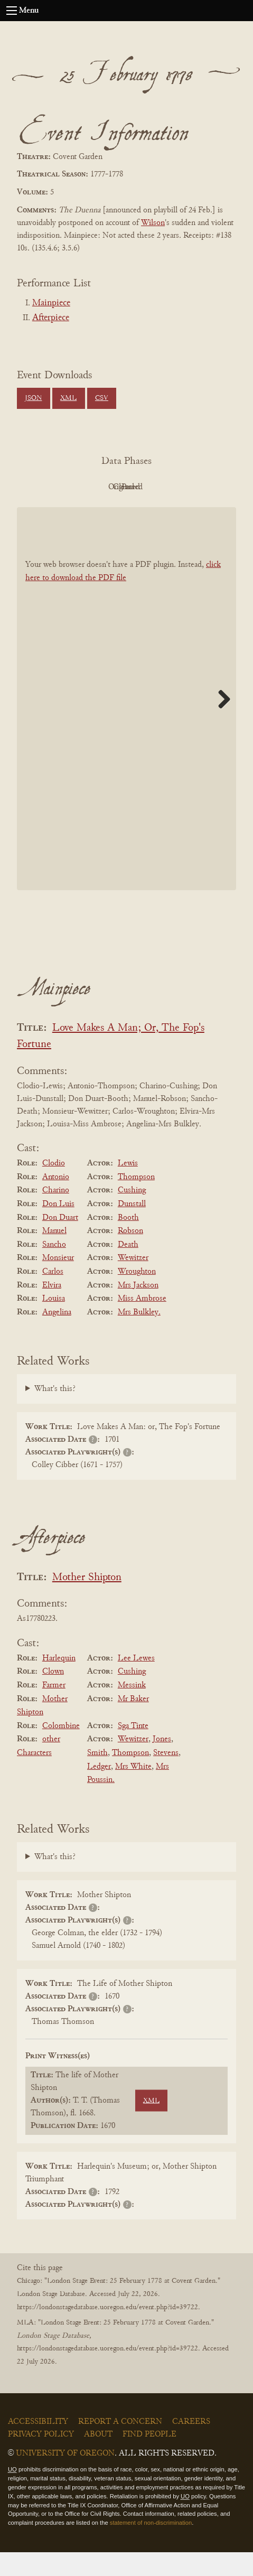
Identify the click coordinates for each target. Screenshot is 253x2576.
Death (128, 1268)
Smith (97, 1776)
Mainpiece (51, 303)
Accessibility (38, 2446)
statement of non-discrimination (151, 2546)
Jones (162, 1763)
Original (124, 487)
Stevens (166, 1776)
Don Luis (58, 1228)
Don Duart (60, 1241)
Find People (149, 2458)
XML (68, 398)
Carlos (52, 1295)
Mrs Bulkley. (139, 1336)
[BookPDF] (126, 723)
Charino (55, 1214)
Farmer (53, 1709)
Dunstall (132, 1228)
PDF (66, 487)
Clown (53, 1696)
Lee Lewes (136, 1682)
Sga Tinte (133, 1750)
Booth (128, 1241)
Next (220, 722)
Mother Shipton (86, 1601)
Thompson (136, 1201)
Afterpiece (50, 318)
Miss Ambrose (142, 1322)
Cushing (132, 1214)
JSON (33, 398)
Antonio (55, 1201)
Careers (191, 2446)
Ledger (99, 1790)
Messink (132, 1709)
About (98, 2458)
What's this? (55, 1412)
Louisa (53, 1322)
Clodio (53, 1187)
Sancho (54, 1268)
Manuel (54, 1254)
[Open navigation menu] (11, 10)
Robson (130, 1254)
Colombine (61, 1750)
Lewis (128, 1187)
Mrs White (133, 1790)
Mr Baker (133, 1723)
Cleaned (181, 487)
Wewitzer (133, 1282)
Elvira (51, 1309)
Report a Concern (120, 2446)
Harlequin (59, 1682)
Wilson (153, 223)
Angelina (56, 1336)
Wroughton (137, 1295)
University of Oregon (65, 2478)
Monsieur (58, 1282)
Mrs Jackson (138, 1309)
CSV (101, 398)
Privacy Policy (41, 2458)
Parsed (124, 511)
